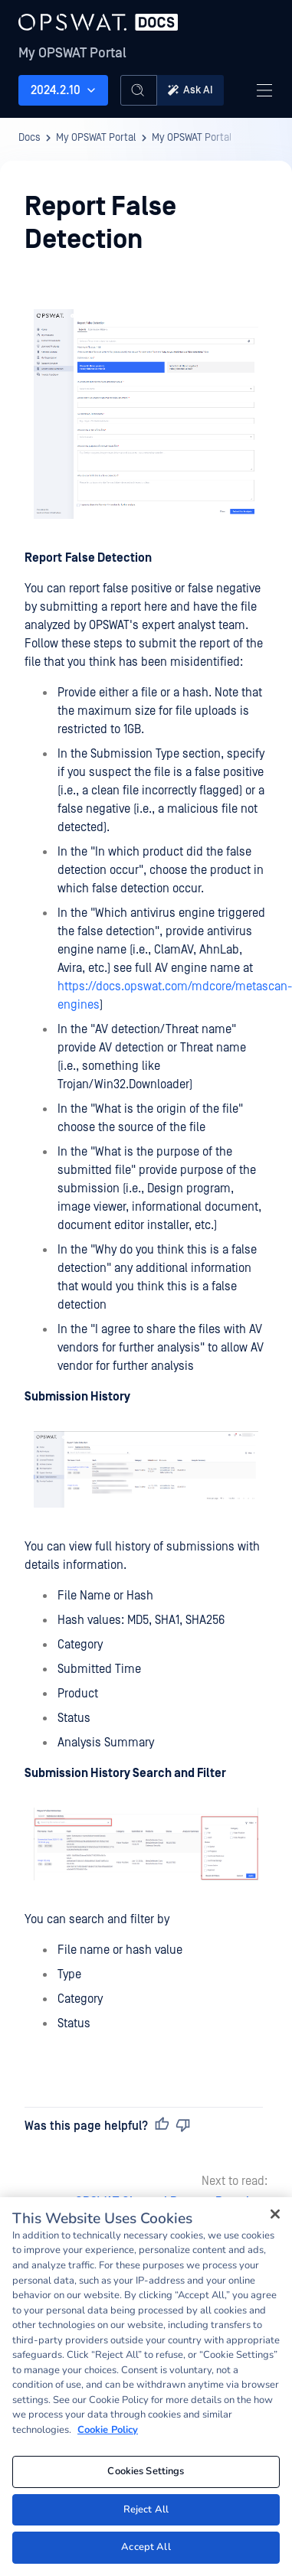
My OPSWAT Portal (72, 53)
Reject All (146, 2509)
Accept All (145, 2547)
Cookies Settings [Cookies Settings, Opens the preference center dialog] (145, 2471)
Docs (29, 138)
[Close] (275, 2214)
